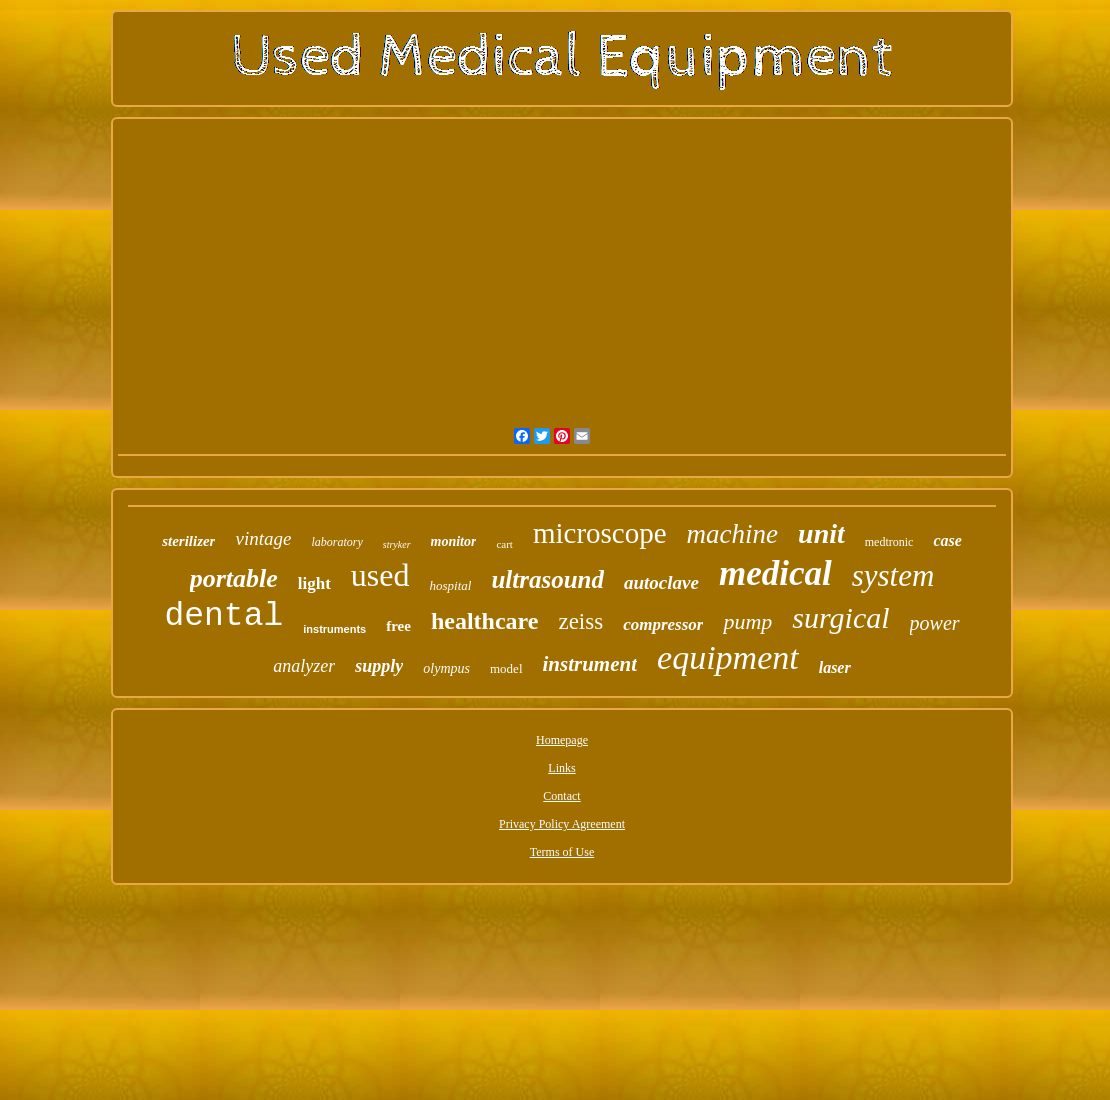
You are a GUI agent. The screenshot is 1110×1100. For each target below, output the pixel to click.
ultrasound (547, 579)
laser (835, 667)
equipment (728, 657)
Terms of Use (562, 852)
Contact (561, 796)
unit (821, 533)
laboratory (336, 542)
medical (775, 573)
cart (504, 544)
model (506, 668)
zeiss (580, 621)
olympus (446, 668)
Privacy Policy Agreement (562, 824)
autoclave (661, 582)
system (893, 575)
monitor (454, 541)
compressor (663, 624)
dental (223, 616)
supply (379, 666)
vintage (263, 538)
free (398, 626)
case (947, 540)
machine (732, 534)
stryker (397, 544)
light (314, 583)
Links (561, 768)
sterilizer (188, 541)
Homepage (562, 740)
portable (234, 578)
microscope (600, 533)
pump (747, 621)
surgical (840, 617)
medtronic (889, 542)
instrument (590, 664)
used (380, 575)
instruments (334, 629)
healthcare (485, 621)
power (935, 623)
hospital (451, 585)
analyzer (304, 666)
